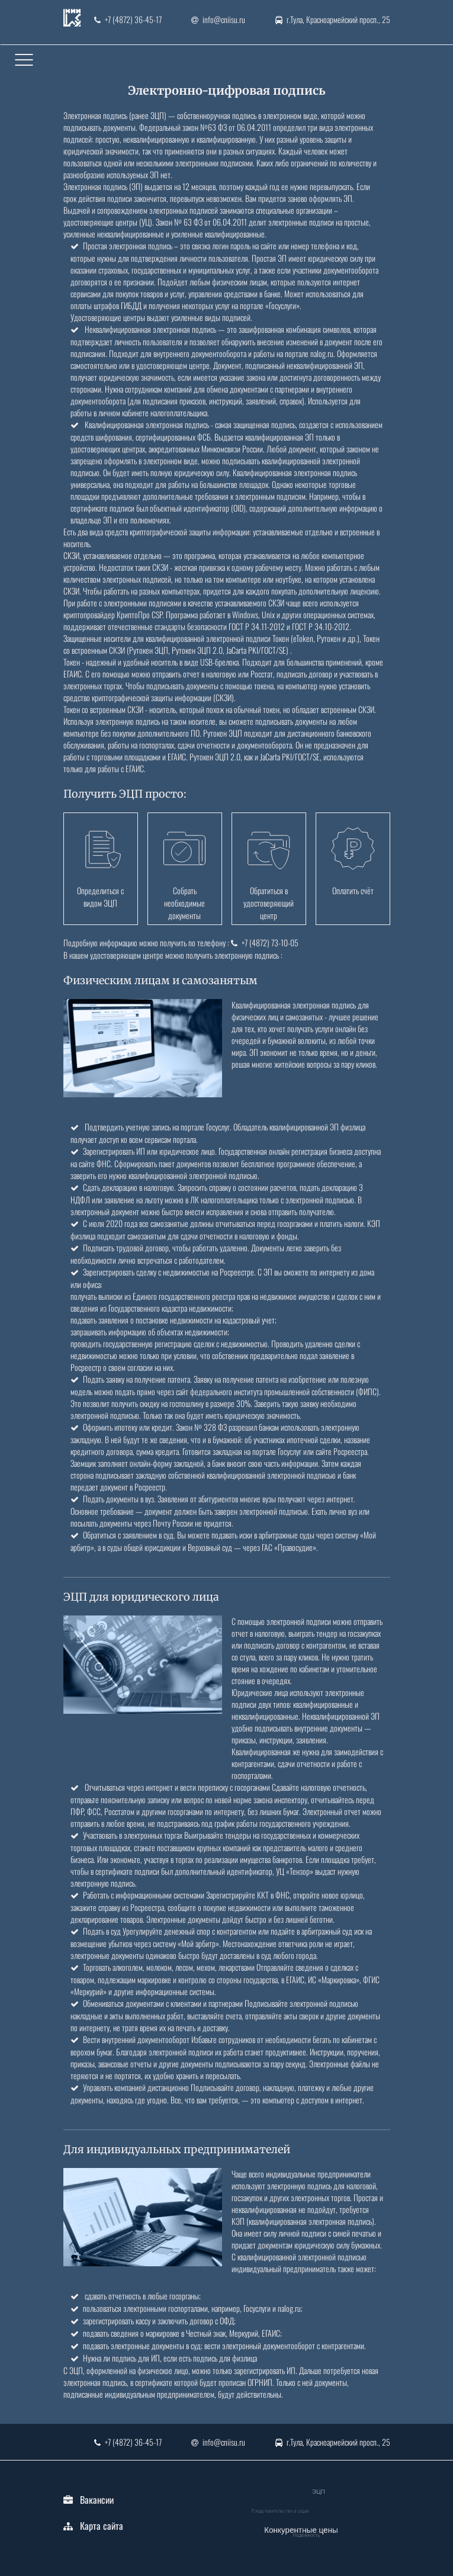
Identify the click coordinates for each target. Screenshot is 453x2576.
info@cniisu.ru (218, 19)
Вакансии (97, 2500)
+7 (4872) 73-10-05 (264, 942)
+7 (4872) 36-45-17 (128, 19)
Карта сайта (101, 2526)
